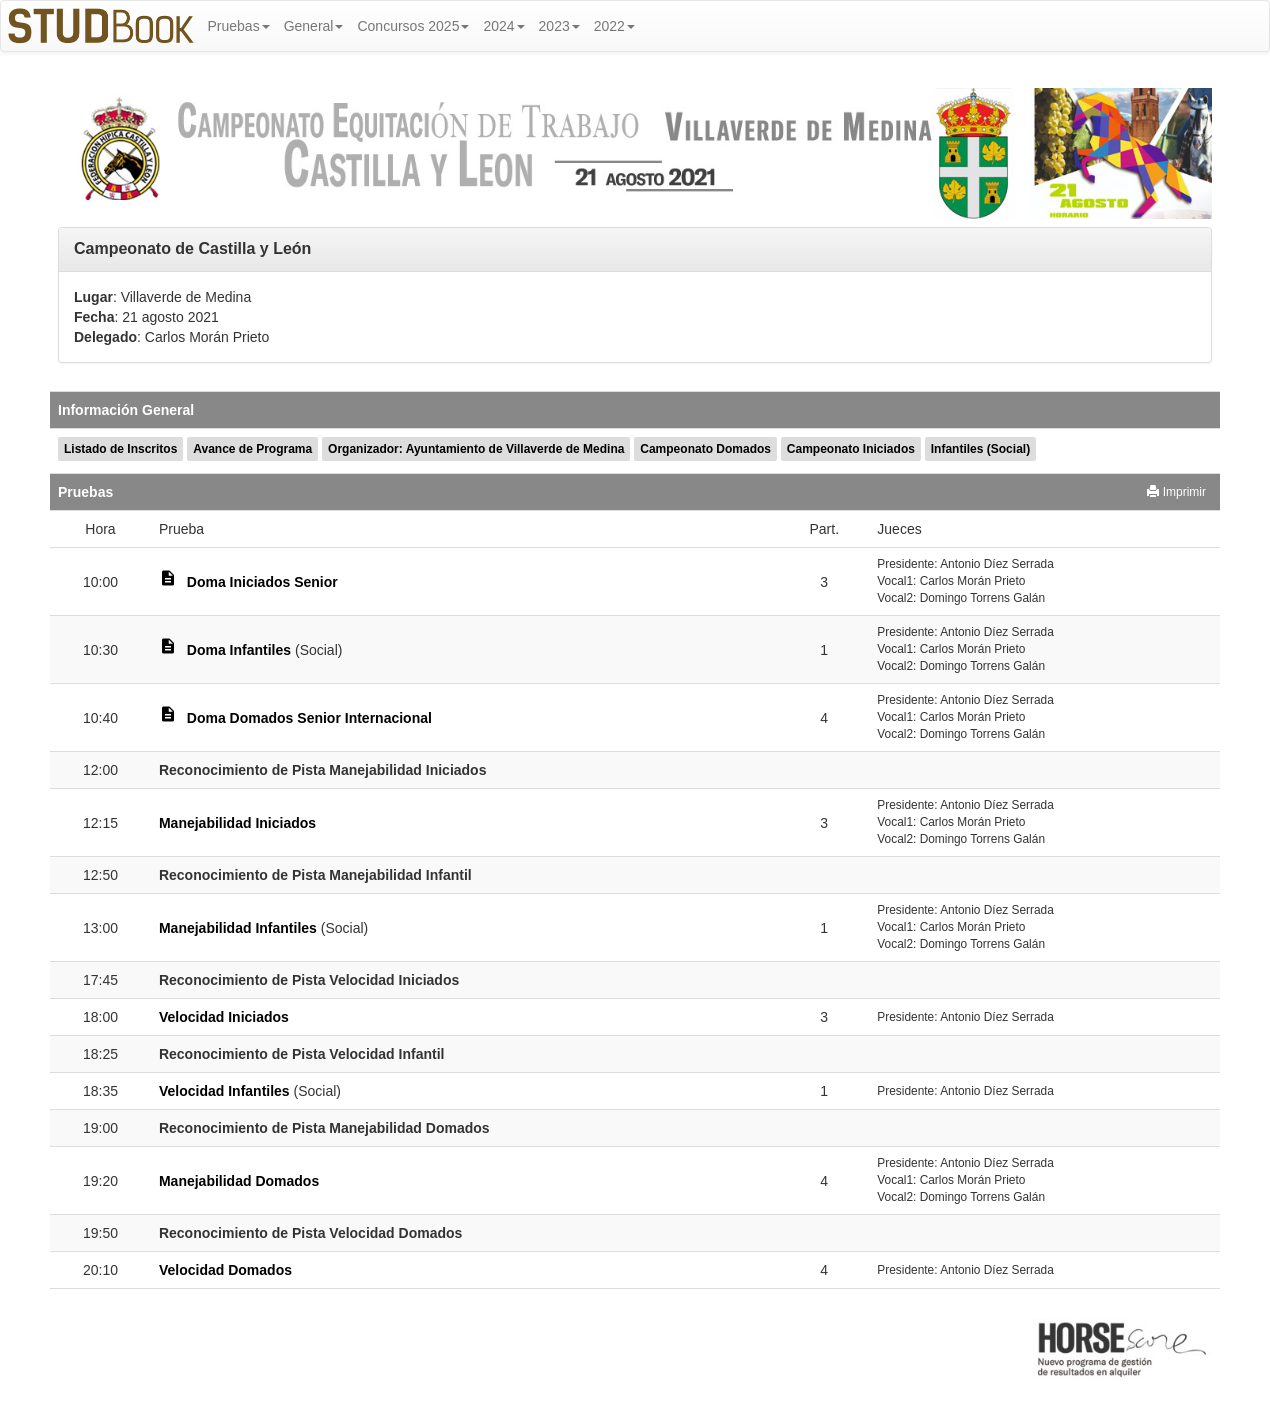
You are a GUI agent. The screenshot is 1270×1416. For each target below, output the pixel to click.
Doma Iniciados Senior (262, 582)
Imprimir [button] (1176, 492)
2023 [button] (559, 26)
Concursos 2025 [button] (413, 26)
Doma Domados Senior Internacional (309, 718)
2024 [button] (503, 26)
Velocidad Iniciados (224, 1017)
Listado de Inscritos (120, 449)
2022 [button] (614, 26)
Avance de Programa (252, 449)
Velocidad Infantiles (224, 1091)
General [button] (314, 26)
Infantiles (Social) (980, 449)
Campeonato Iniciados (851, 449)
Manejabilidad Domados (239, 1181)
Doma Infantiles (239, 650)
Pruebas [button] (239, 26)
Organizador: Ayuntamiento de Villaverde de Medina (476, 449)
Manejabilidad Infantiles (238, 928)
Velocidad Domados (225, 1270)
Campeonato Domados (705, 449)
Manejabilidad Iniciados (237, 823)
